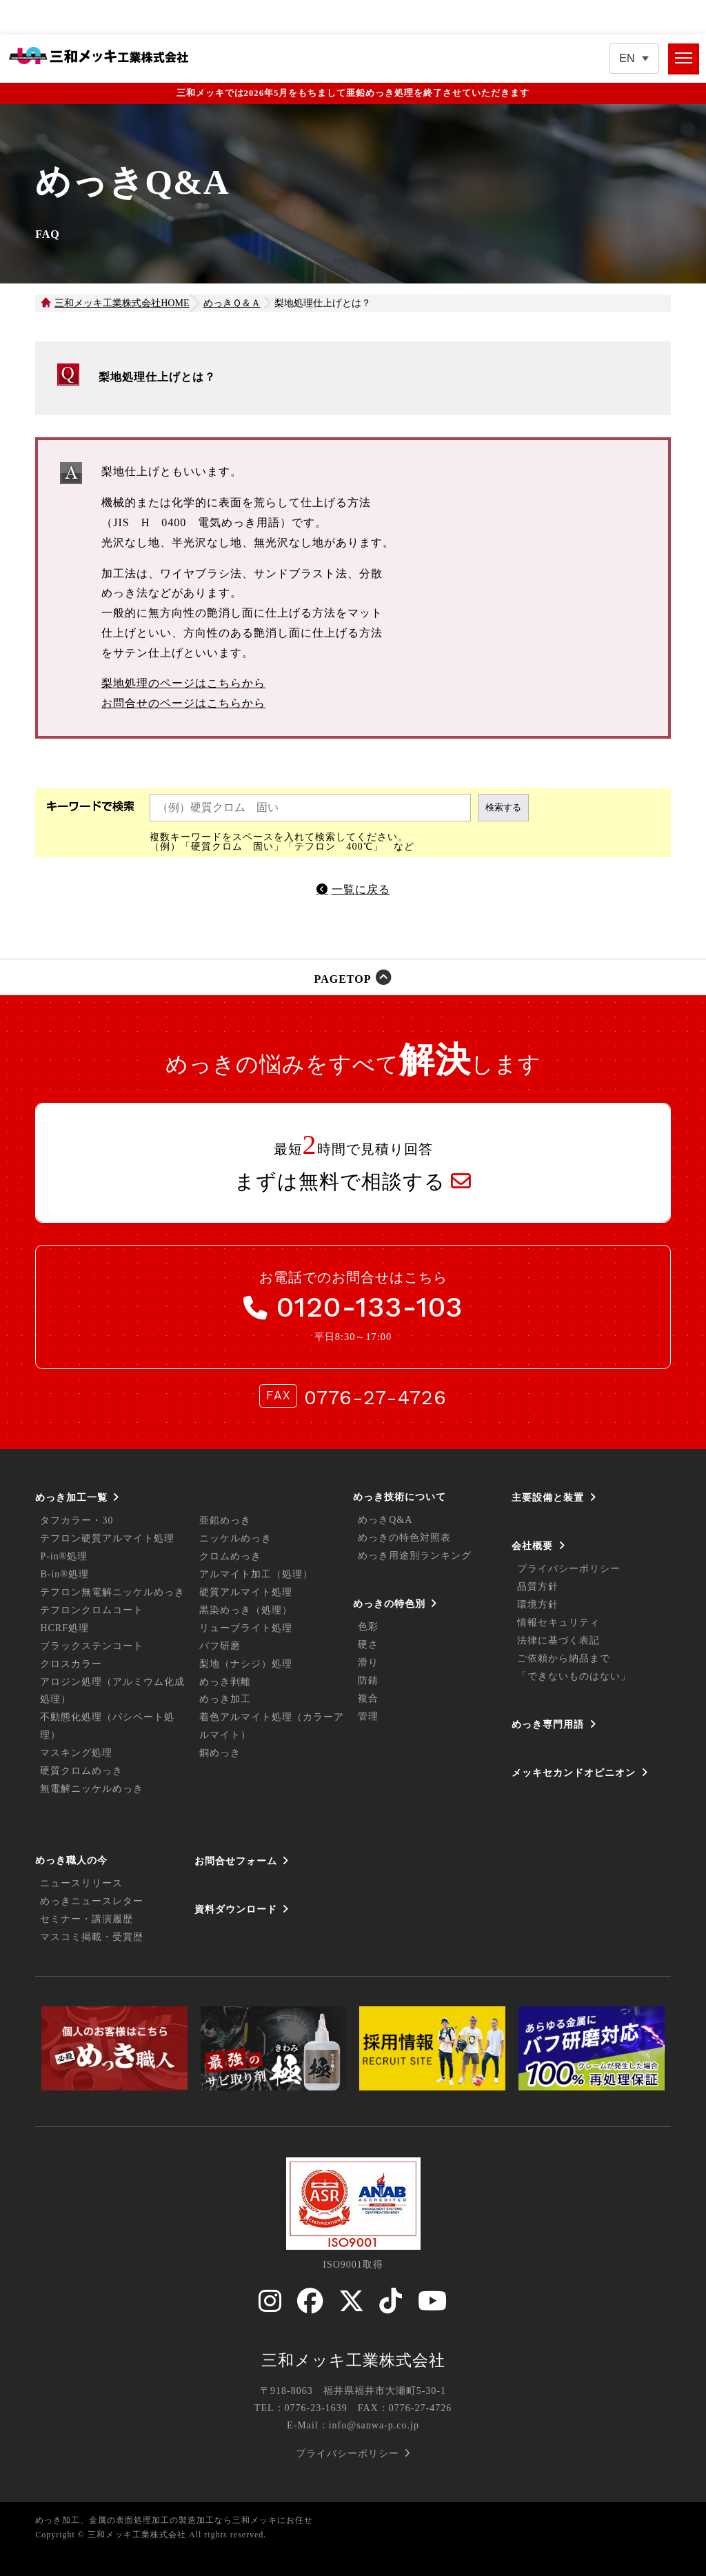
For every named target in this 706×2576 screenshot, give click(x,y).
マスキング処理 (76, 1753)
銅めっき (220, 1753)
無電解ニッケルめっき (91, 1789)
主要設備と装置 (548, 1497)
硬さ (368, 1644)
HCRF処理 (64, 1628)
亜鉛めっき (225, 1520)
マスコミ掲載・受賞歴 (91, 1937)
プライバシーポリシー (569, 1569)
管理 (368, 1716)
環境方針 (537, 1604)
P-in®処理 (64, 1556)
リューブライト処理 (245, 1628)
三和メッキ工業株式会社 (353, 2360)
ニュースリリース (81, 1883)
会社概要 (532, 1545)
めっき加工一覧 (71, 1497)
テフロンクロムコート (91, 1610)
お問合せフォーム (235, 1860)
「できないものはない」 (574, 1676)
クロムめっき (230, 1556)
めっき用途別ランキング (415, 1555)
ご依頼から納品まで (563, 1658)
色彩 (368, 1626)
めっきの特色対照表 (404, 1537)
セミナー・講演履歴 (86, 1919)
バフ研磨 (220, 1646)
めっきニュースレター (91, 1901)
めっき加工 (225, 1699)
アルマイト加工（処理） (256, 1574)
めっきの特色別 (389, 1603)
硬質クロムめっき (81, 1771)
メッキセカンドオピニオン (574, 1772)
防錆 (368, 1680)
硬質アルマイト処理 (245, 1592)
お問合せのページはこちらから (183, 703)
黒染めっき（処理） (245, 1610)
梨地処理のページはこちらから (183, 683)
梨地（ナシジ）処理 (245, 1664)
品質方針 (537, 1586)
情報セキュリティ (558, 1622)
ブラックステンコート (91, 1646)
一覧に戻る (361, 889)
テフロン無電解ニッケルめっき (112, 1592)
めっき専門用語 (548, 1724)
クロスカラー (71, 1664)
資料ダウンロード (235, 1909)
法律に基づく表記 (558, 1640)
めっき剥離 (225, 1682)
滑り (368, 1662)
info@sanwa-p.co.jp (374, 2425)
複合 (368, 1698)
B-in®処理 (64, 1574)
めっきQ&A (385, 1520)
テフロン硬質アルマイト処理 (107, 1538)
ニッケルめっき (235, 1538)
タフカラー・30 (76, 1520)
